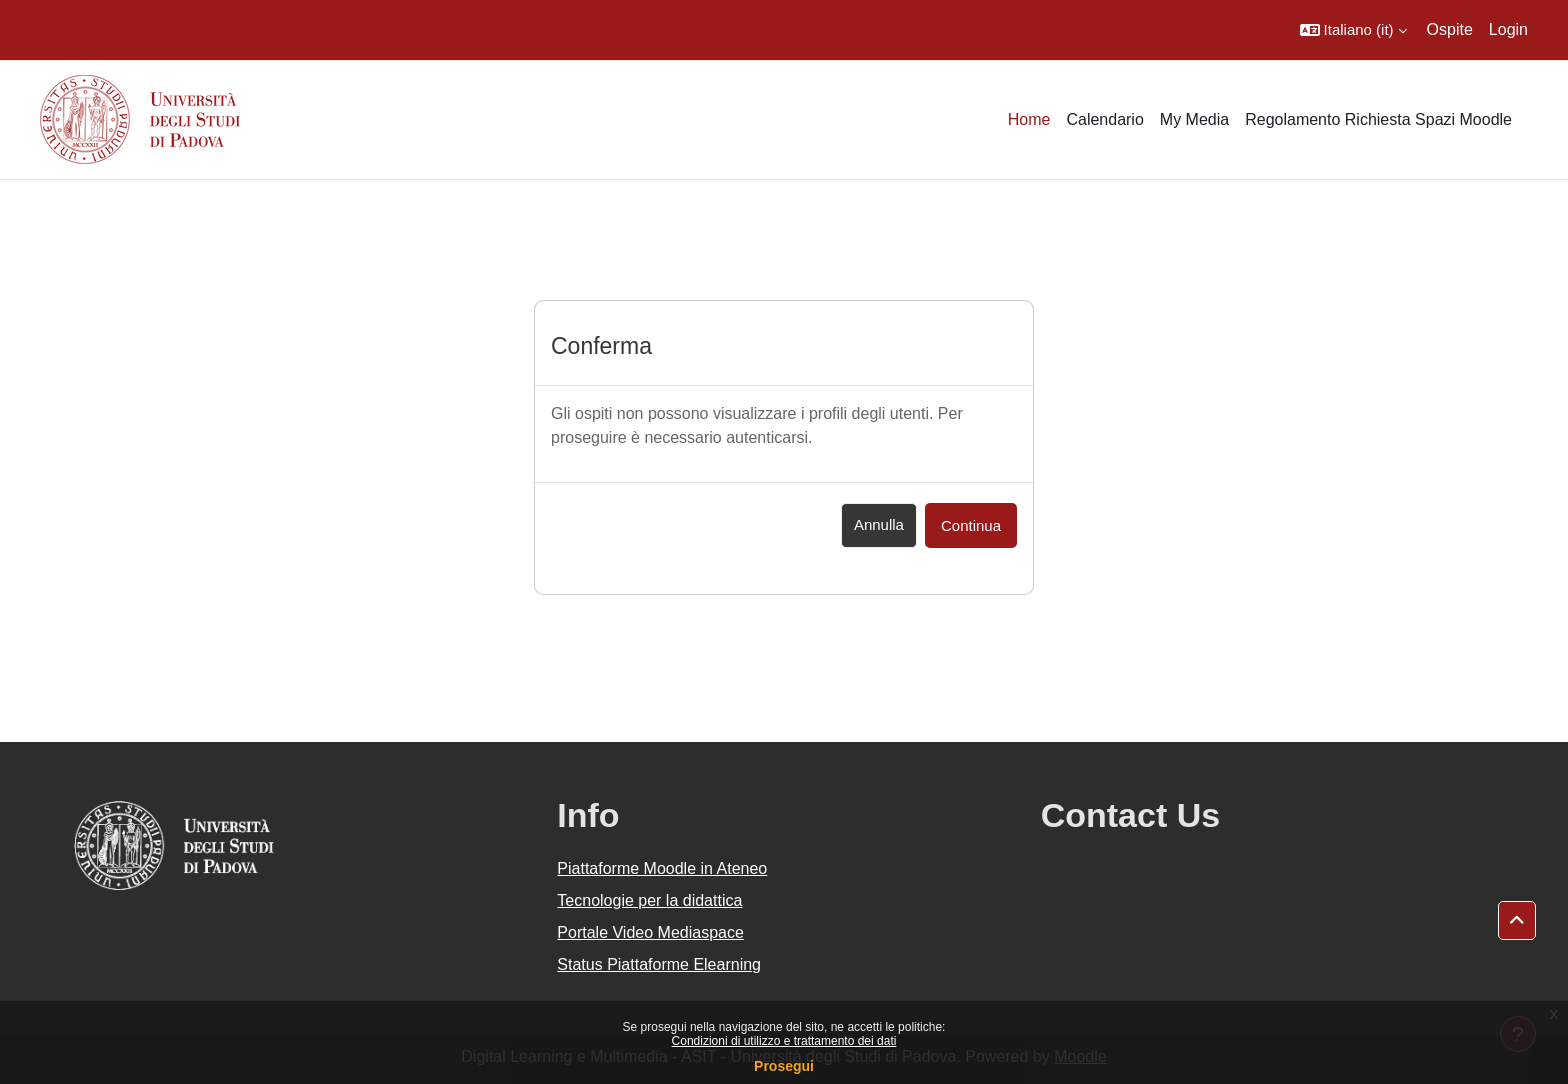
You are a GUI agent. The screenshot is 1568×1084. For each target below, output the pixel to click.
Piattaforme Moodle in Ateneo (662, 868)
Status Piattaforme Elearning (659, 964)
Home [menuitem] (1029, 119)
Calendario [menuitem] (1104, 119)
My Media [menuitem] (1194, 119)
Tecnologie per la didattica (649, 900)
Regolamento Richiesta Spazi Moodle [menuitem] (1378, 119)
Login (1508, 29)
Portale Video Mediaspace (650, 932)
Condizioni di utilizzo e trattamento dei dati (784, 1041)
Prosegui (784, 1066)
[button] (1353, 30)
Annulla (879, 524)
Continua (971, 525)
